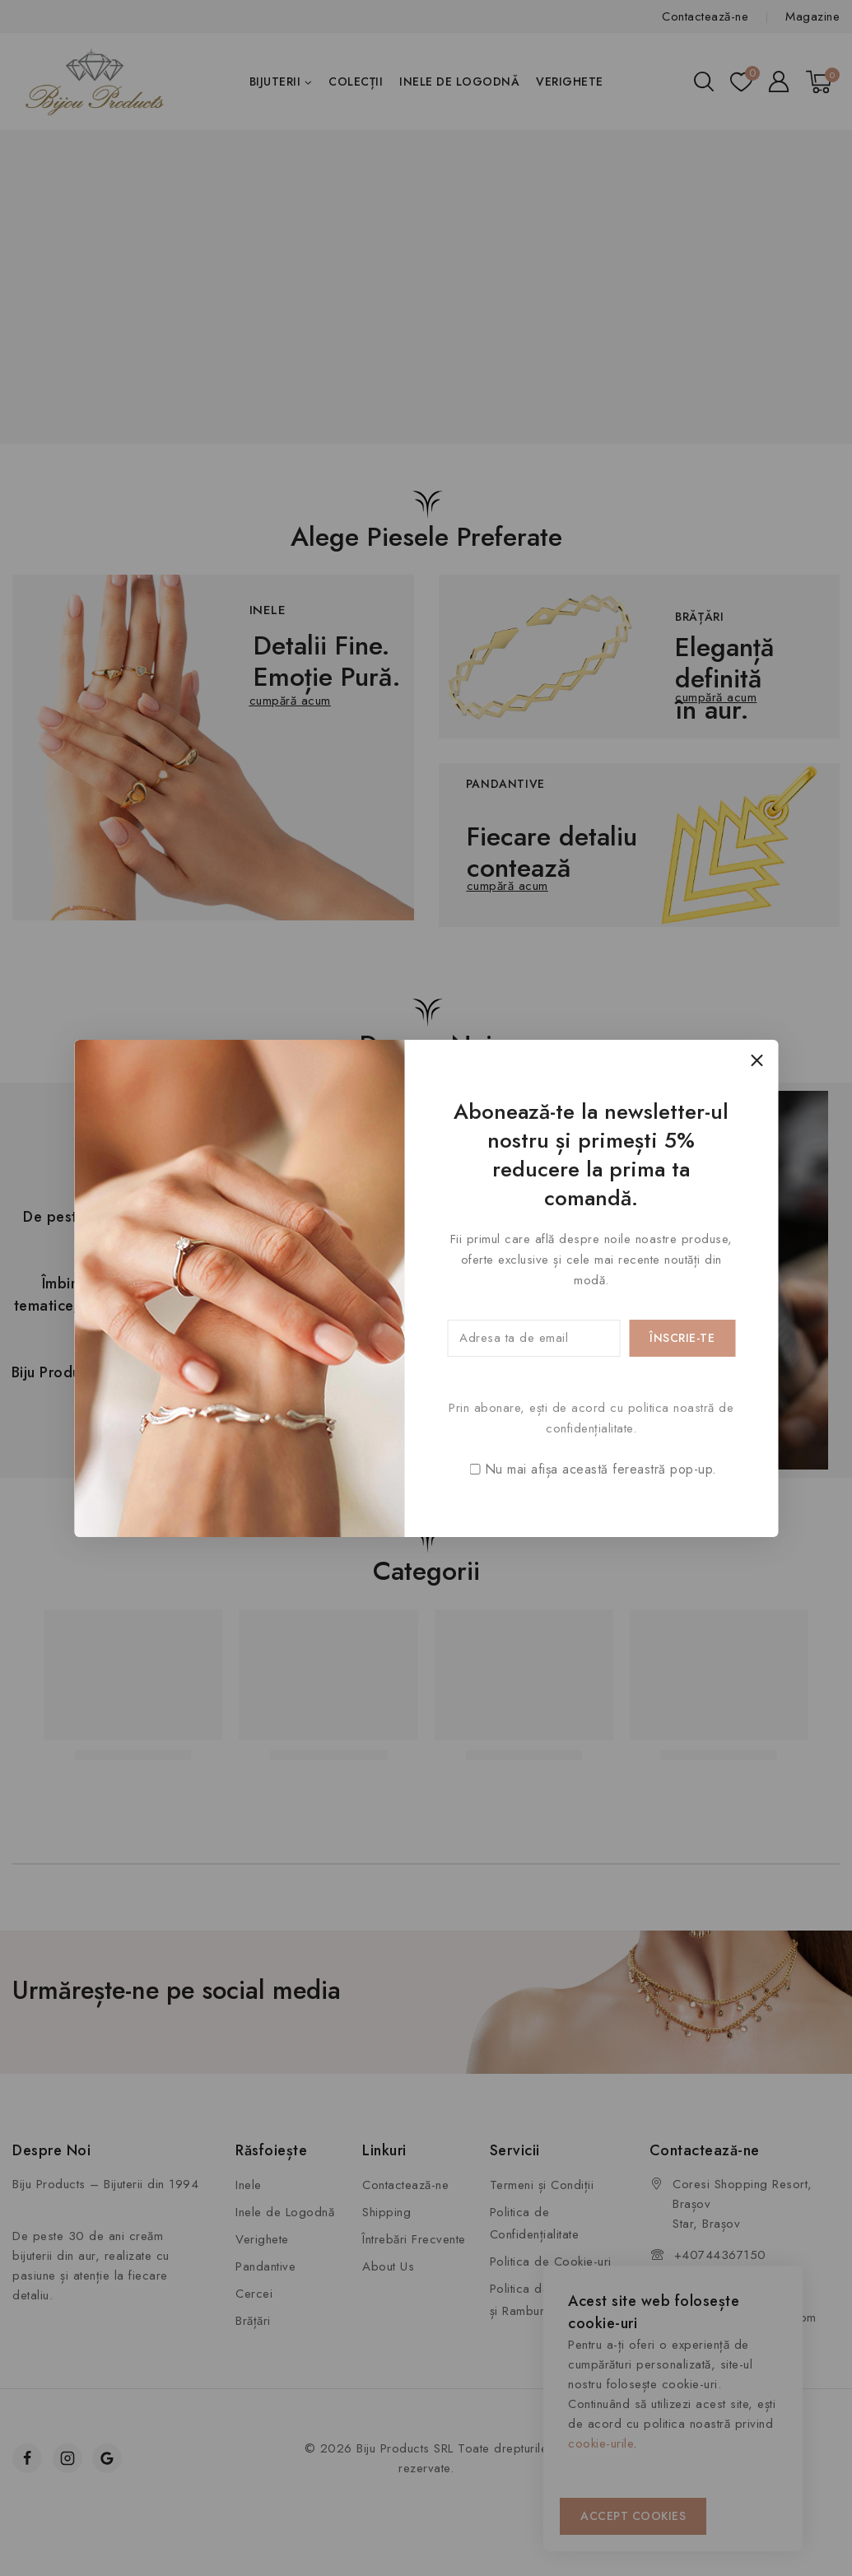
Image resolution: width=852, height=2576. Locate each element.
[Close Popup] (757, 1061)
